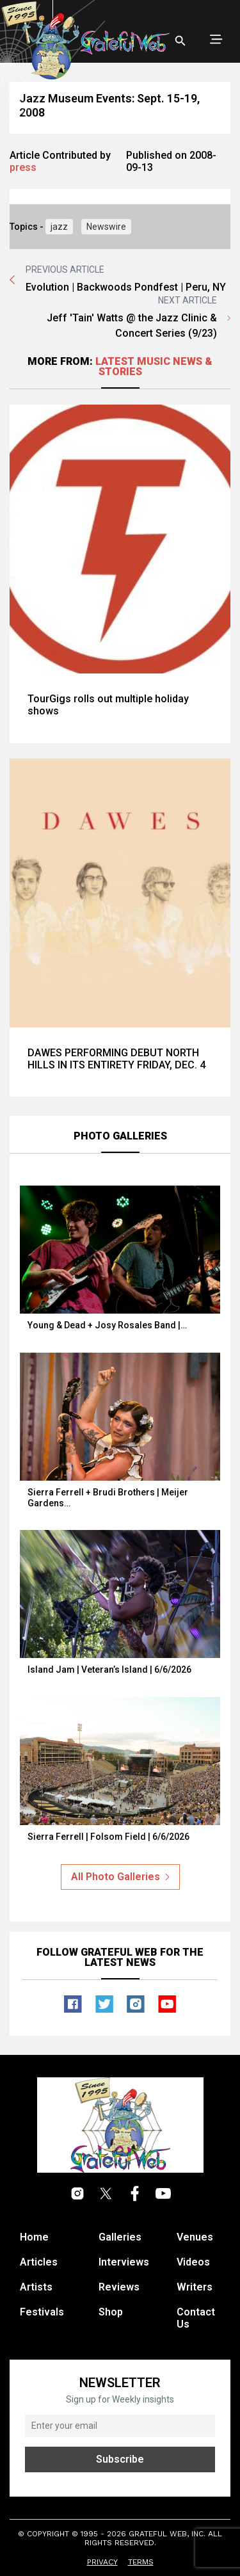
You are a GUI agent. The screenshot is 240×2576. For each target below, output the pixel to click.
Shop (111, 2312)
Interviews (124, 2262)
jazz (59, 226)
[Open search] (180, 41)
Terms (141, 2561)
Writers (194, 2287)
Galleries (120, 2237)
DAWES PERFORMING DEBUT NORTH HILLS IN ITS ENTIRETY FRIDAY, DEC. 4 (116, 1059)
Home (34, 2237)
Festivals (42, 2312)
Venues (195, 2237)
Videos (193, 2262)
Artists (36, 2287)
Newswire (106, 226)
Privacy (102, 2561)
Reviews (119, 2287)
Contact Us (196, 2318)
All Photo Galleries (120, 1877)
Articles (39, 2262)
